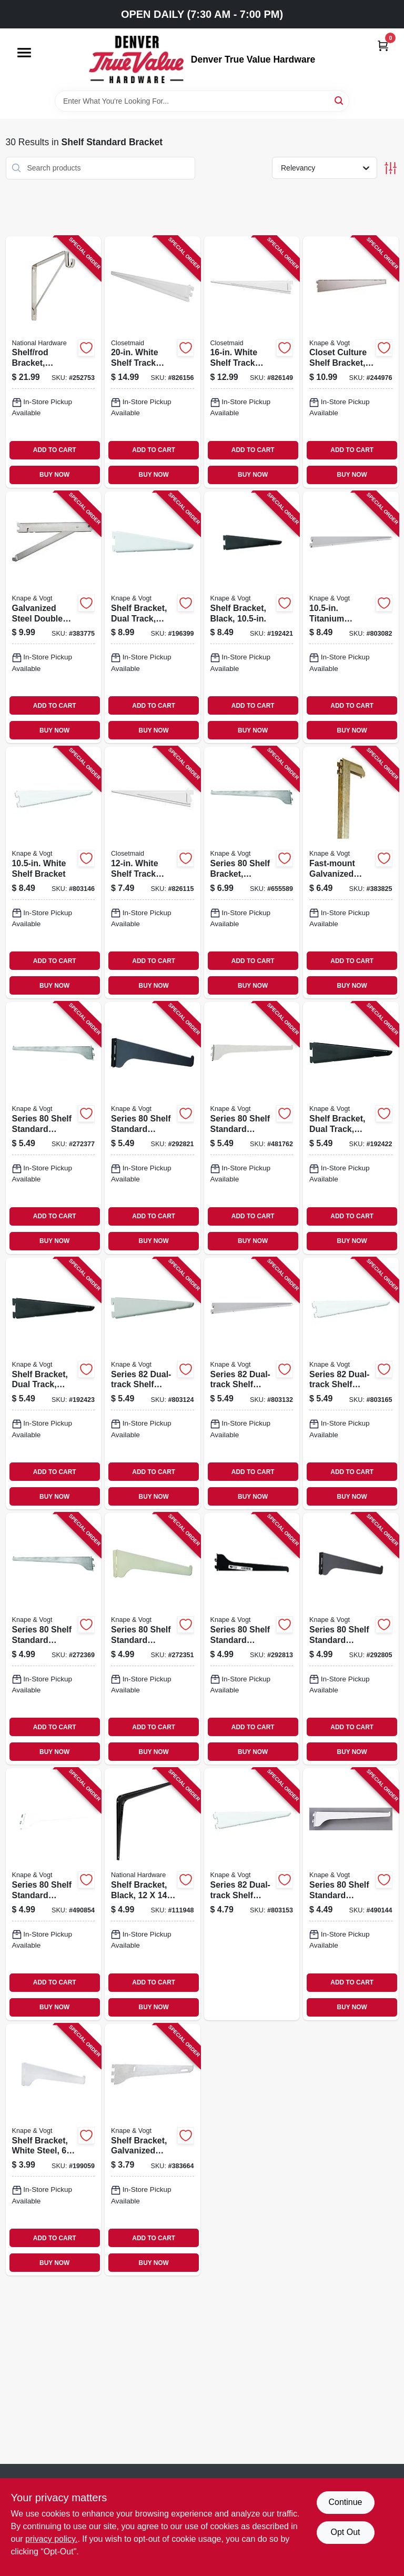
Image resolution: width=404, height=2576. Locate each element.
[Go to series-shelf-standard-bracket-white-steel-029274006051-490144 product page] (351, 1894)
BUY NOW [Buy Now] (54, 474)
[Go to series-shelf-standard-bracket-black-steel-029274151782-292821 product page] (152, 1128)
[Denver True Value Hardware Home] (136, 59)
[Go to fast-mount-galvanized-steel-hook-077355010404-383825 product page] (351, 872)
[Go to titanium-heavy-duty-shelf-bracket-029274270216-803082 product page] (351, 617)
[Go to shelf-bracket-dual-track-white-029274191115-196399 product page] (152, 617)
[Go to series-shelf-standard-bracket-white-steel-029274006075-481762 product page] (252, 1128)
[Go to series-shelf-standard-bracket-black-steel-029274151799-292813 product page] (252, 1639)
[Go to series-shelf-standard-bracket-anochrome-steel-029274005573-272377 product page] (54, 1128)
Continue (345, 2502)
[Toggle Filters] (391, 168)
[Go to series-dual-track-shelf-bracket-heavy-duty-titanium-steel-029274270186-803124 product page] (152, 1383)
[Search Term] (202, 101)
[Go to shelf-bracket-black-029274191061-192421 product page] (252, 617)
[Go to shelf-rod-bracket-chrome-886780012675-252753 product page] (54, 362)
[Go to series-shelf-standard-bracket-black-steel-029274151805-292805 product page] (351, 1639)
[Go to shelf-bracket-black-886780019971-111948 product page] (152, 1894)
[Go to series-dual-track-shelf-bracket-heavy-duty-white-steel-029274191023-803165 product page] (351, 1383)
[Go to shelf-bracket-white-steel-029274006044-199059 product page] (54, 2150)
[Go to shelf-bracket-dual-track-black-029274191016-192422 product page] (351, 1128)
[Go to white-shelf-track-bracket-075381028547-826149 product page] (252, 362)
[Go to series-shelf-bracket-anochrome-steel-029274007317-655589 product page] (252, 872)
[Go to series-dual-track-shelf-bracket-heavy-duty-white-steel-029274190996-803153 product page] (252, 1894)
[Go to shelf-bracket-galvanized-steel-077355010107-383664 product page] (152, 2150)
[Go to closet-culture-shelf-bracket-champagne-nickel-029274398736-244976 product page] (351, 362)
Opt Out (345, 2532)
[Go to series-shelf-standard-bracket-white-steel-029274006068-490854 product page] (54, 1894)
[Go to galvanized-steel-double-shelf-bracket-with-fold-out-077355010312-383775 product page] (54, 617)
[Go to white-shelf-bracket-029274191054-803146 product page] (54, 872)
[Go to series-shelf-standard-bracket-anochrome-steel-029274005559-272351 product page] (152, 1639)
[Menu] (24, 52)
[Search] (339, 100)
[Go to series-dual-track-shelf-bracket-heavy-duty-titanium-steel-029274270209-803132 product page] (252, 1383)
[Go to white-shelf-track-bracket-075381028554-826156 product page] (152, 362)
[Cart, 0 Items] (383, 45)
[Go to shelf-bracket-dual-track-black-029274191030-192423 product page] (54, 1383)
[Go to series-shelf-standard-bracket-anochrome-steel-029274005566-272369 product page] (54, 1639)
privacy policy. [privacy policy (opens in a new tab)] (51, 2538)
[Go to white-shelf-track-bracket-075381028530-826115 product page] (152, 872)
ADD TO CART (54, 450)
